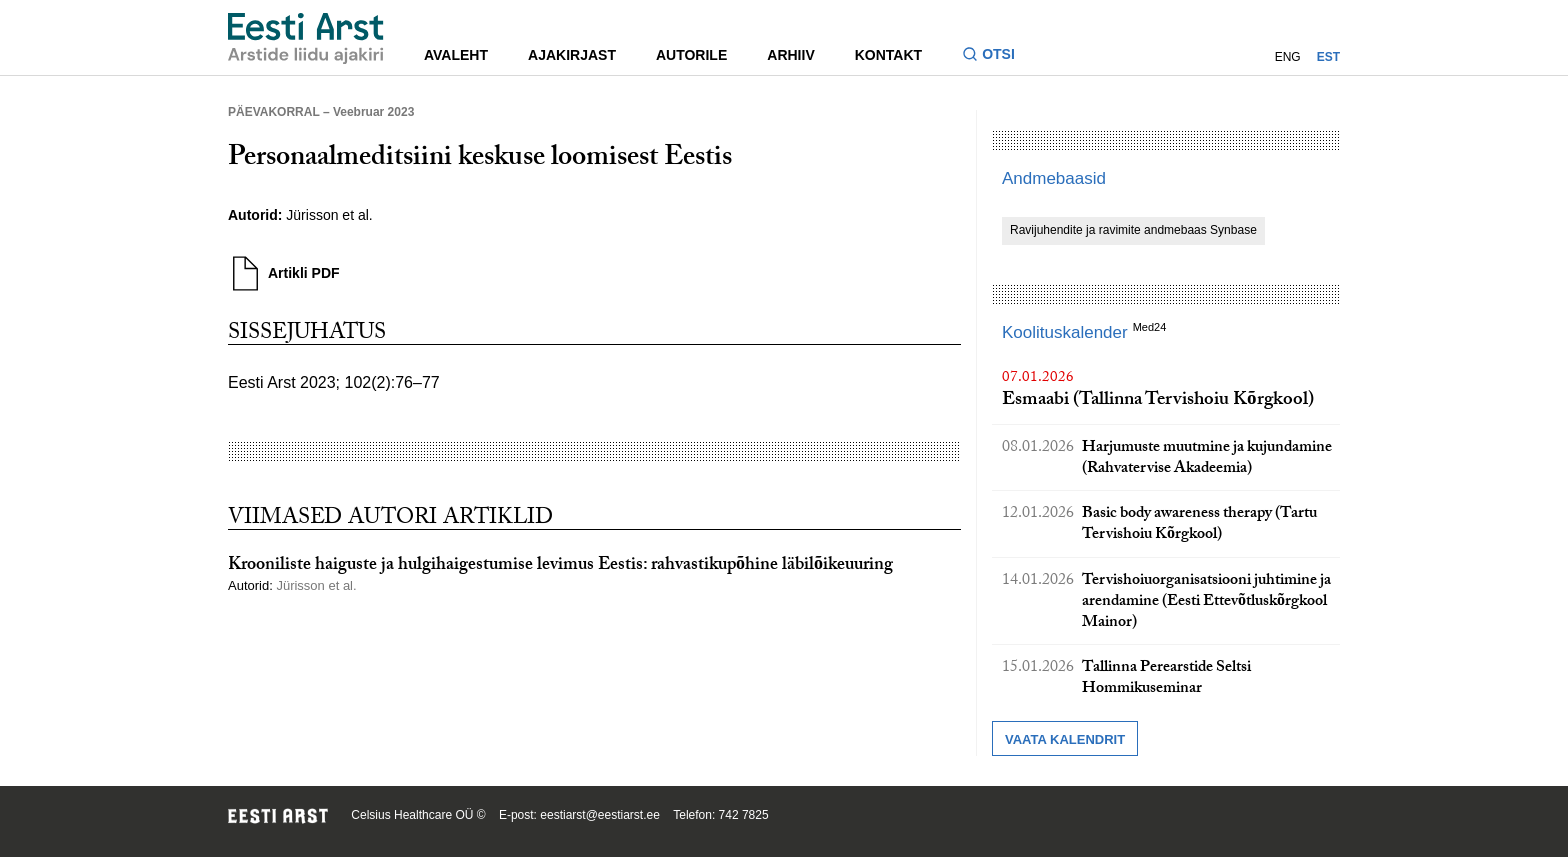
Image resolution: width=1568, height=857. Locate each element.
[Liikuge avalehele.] (306, 38)
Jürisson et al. (329, 215)
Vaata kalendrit (1065, 739)
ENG (1288, 57)
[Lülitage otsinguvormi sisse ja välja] (996, 56)
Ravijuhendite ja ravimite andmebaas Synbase (1133, 230)
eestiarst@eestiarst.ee (600, 815)
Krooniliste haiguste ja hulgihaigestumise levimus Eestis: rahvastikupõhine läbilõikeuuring (560, 566)
